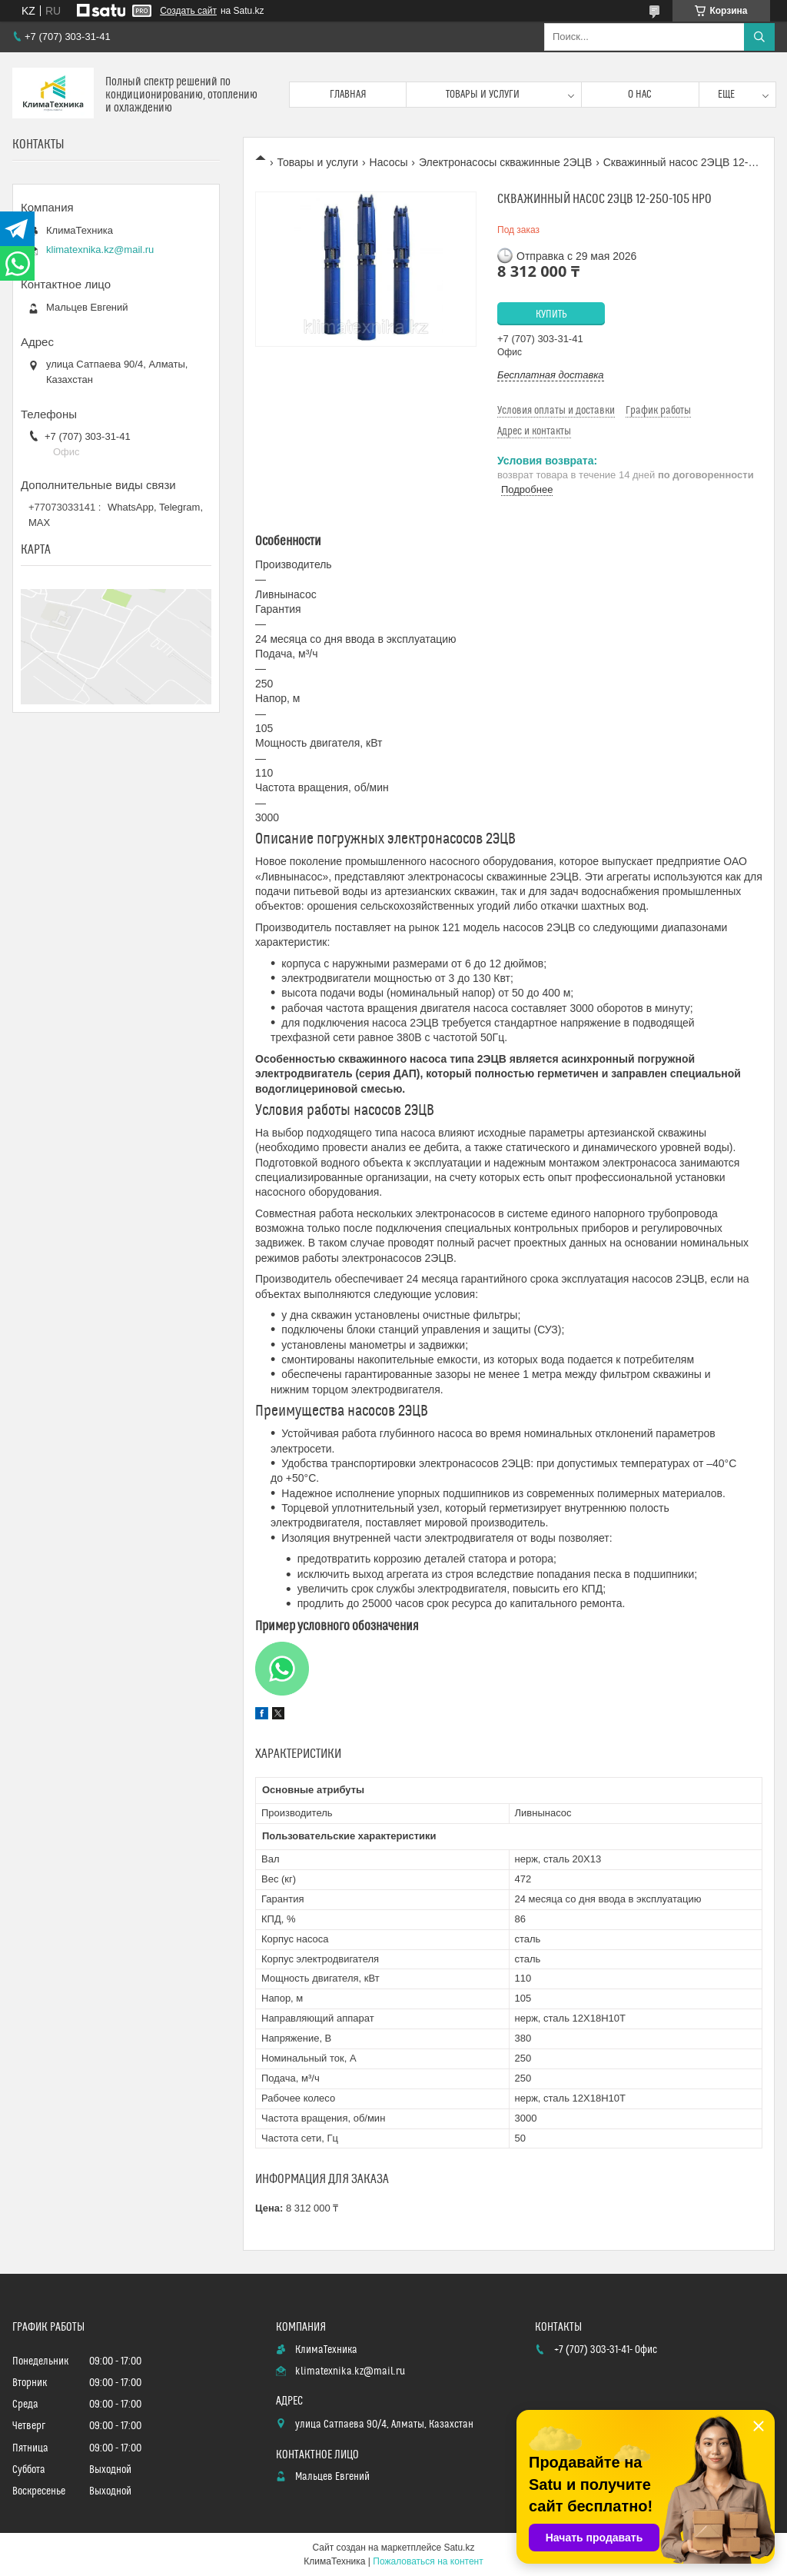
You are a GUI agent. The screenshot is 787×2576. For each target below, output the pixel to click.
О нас (640, 94)
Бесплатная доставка (550, 375)
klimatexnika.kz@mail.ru (100, 249)
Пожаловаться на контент (428, 2561)
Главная (348, 94)
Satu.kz (458, 2547)
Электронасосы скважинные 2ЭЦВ (505, 162)
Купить (551, 314)
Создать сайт (188, 10)
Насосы (389, 162)
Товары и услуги (483, 94)
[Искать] (759, 37)
